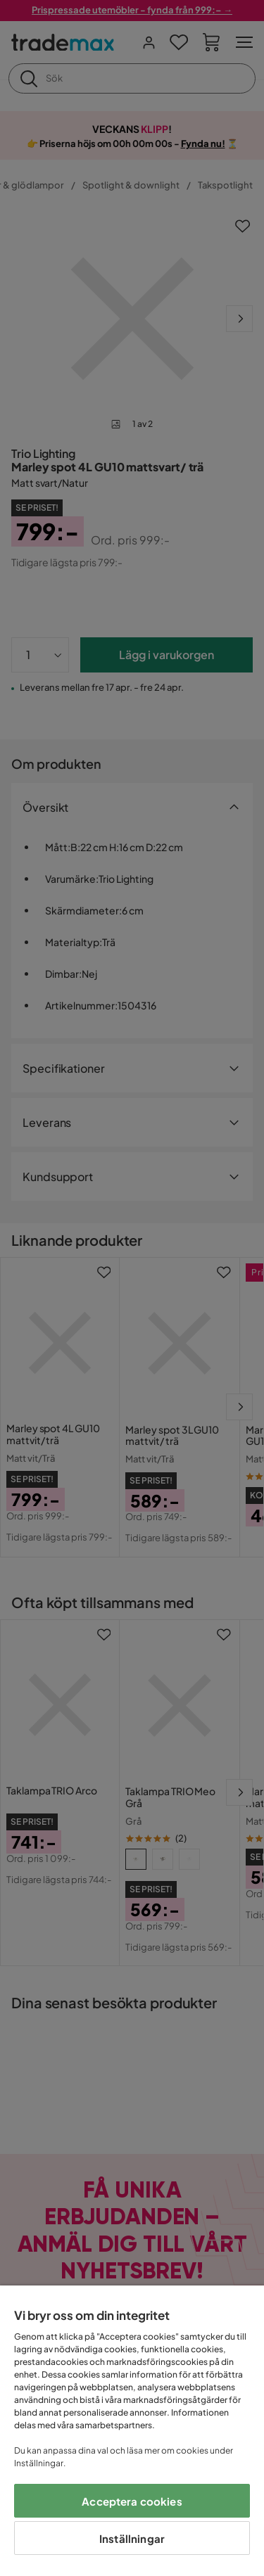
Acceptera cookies (132, 2501)
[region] (132, 2430)
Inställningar (132, 2538)
